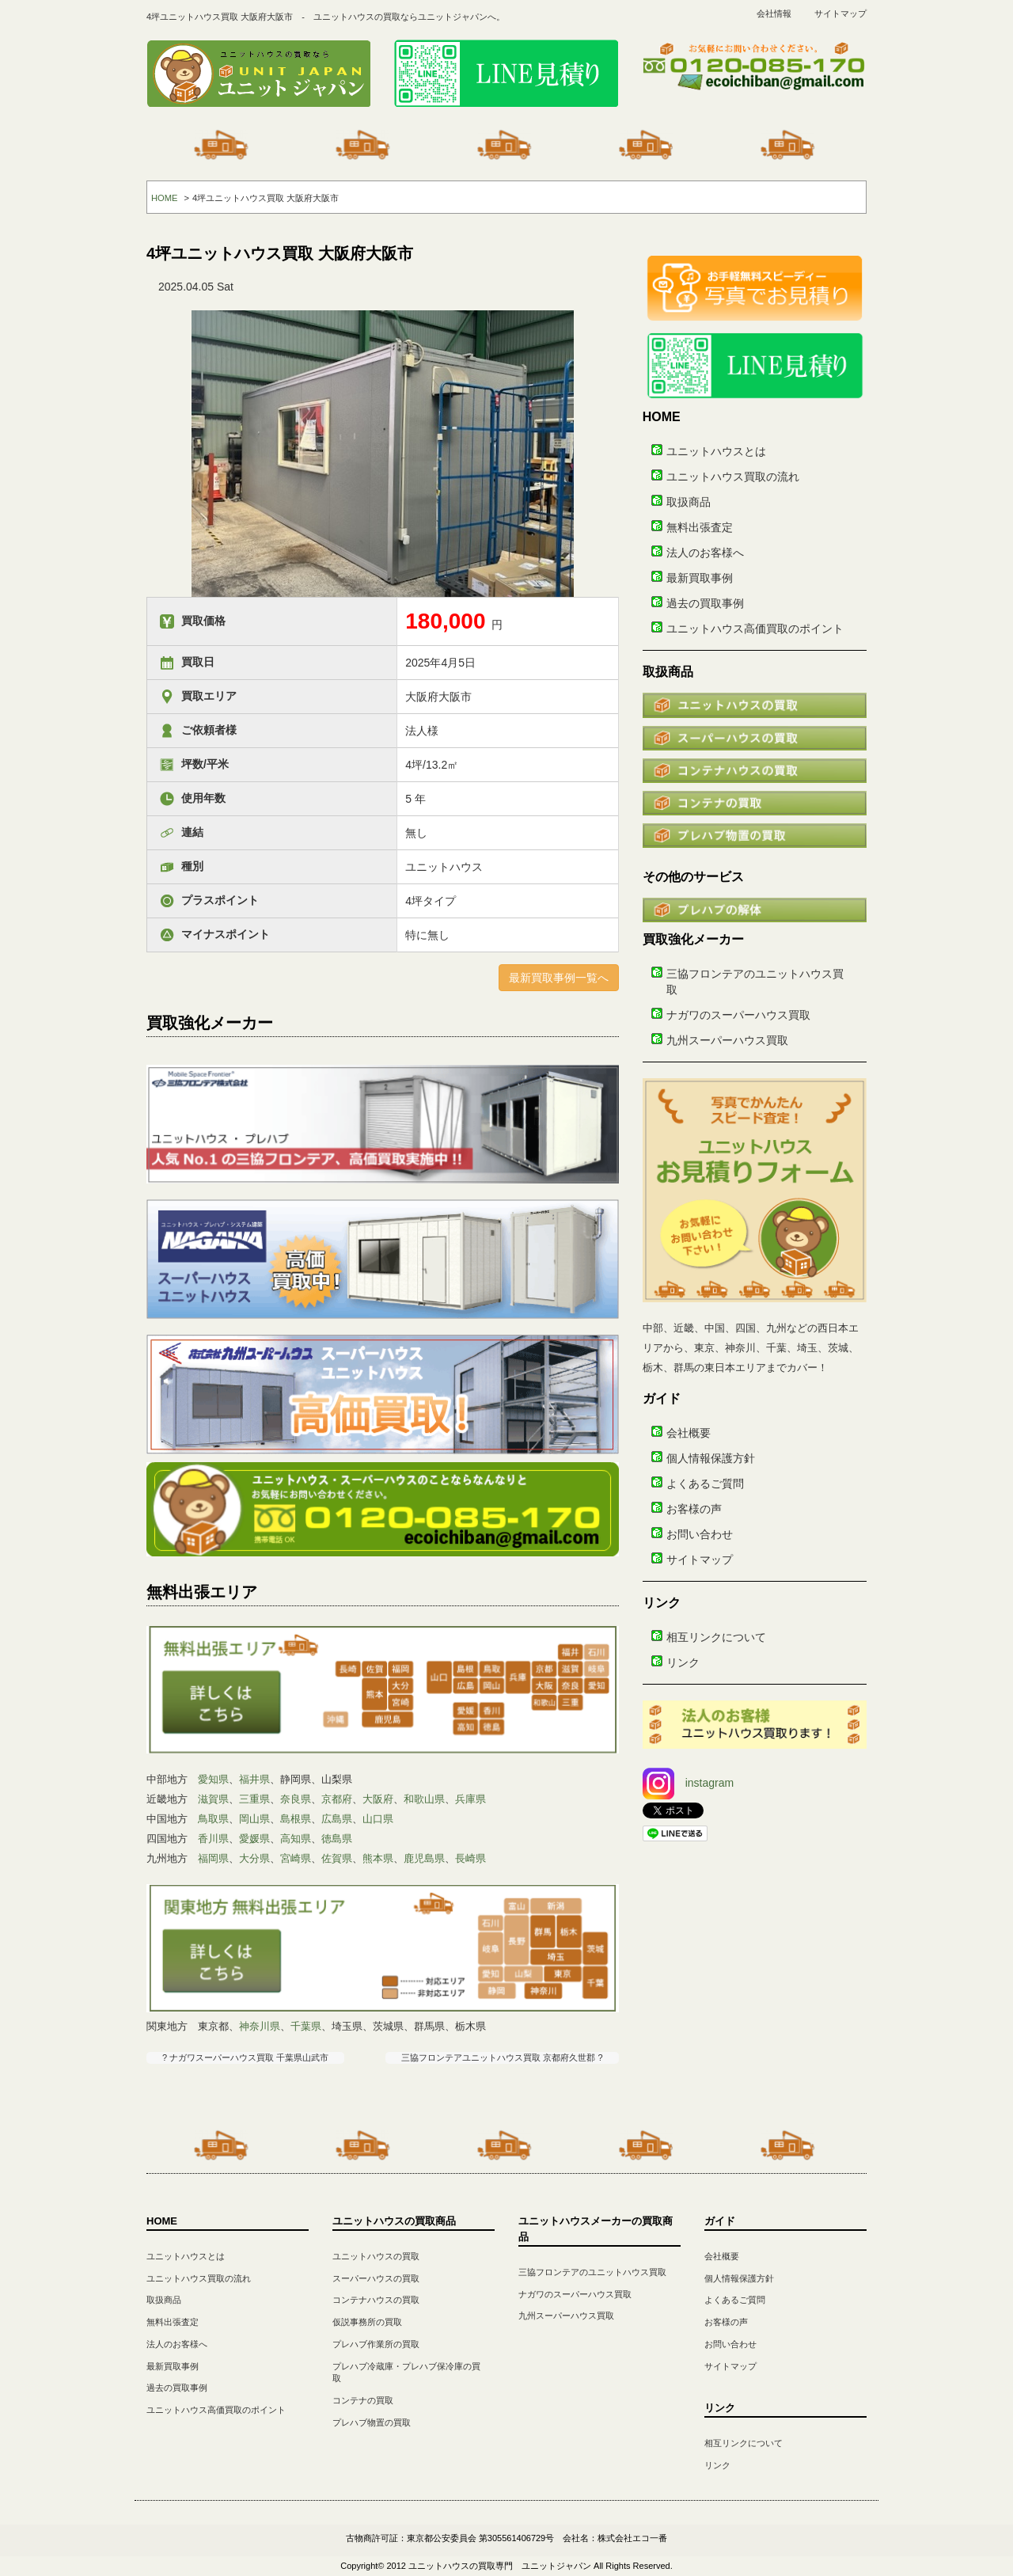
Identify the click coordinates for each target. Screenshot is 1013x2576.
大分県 (254, 1858)
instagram (688, 1782)
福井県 (254, 1779)
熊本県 (377, 1858)
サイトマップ (840, 13)
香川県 (213, 1839)
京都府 (336, 1799)
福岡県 (213, 1858)
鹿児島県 (424, 1858)
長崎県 (470, 1858)
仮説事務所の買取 (367, 2322)
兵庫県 (470, 1799)
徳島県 (336, 1839)
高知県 (295, 1839)
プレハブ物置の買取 (371, 2422)
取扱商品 (688, 502)
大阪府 (377, 1799)
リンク (683, 1662)
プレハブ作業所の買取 (375, 2344)
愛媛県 (254, 1839)
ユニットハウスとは (716, 451)
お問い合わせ (699, 1534)
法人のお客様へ (705, 552)
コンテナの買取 (362, 2400)
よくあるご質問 (705, 1483)
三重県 (254, 1799)
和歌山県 (424, 1799)
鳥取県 (213, 1819)
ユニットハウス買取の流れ (732, 476)
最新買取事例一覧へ (559, 977)
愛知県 (213, 1779)
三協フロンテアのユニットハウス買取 (592, 2272)
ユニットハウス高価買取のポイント (755, 628)
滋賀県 (213, 1799)
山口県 (377, 1819)
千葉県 (305, 2026)
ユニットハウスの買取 (375, 2256)
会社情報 (774, 13)
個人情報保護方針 (710, 1458)
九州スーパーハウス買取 (727, 1040)
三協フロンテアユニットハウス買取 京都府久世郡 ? (501, 2057)
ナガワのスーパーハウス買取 (738, 1015)
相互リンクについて (716, 1637)
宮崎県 (295, 1858)
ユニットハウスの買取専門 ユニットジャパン (499, 2565)
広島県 (336, 1819)
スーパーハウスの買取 (375, 2278)
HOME (164, 198)
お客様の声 (694, 1509)
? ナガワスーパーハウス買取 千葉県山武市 (245, 2057)
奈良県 (295, 1799)
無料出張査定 (699, 527)
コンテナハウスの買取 (375, 2299)
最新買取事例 (699, 578)
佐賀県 (336, 1858)
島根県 (295, 1819)
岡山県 (254, 1819)
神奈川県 (259, 2026)
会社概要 (688, 1433)
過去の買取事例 (705, 603)
